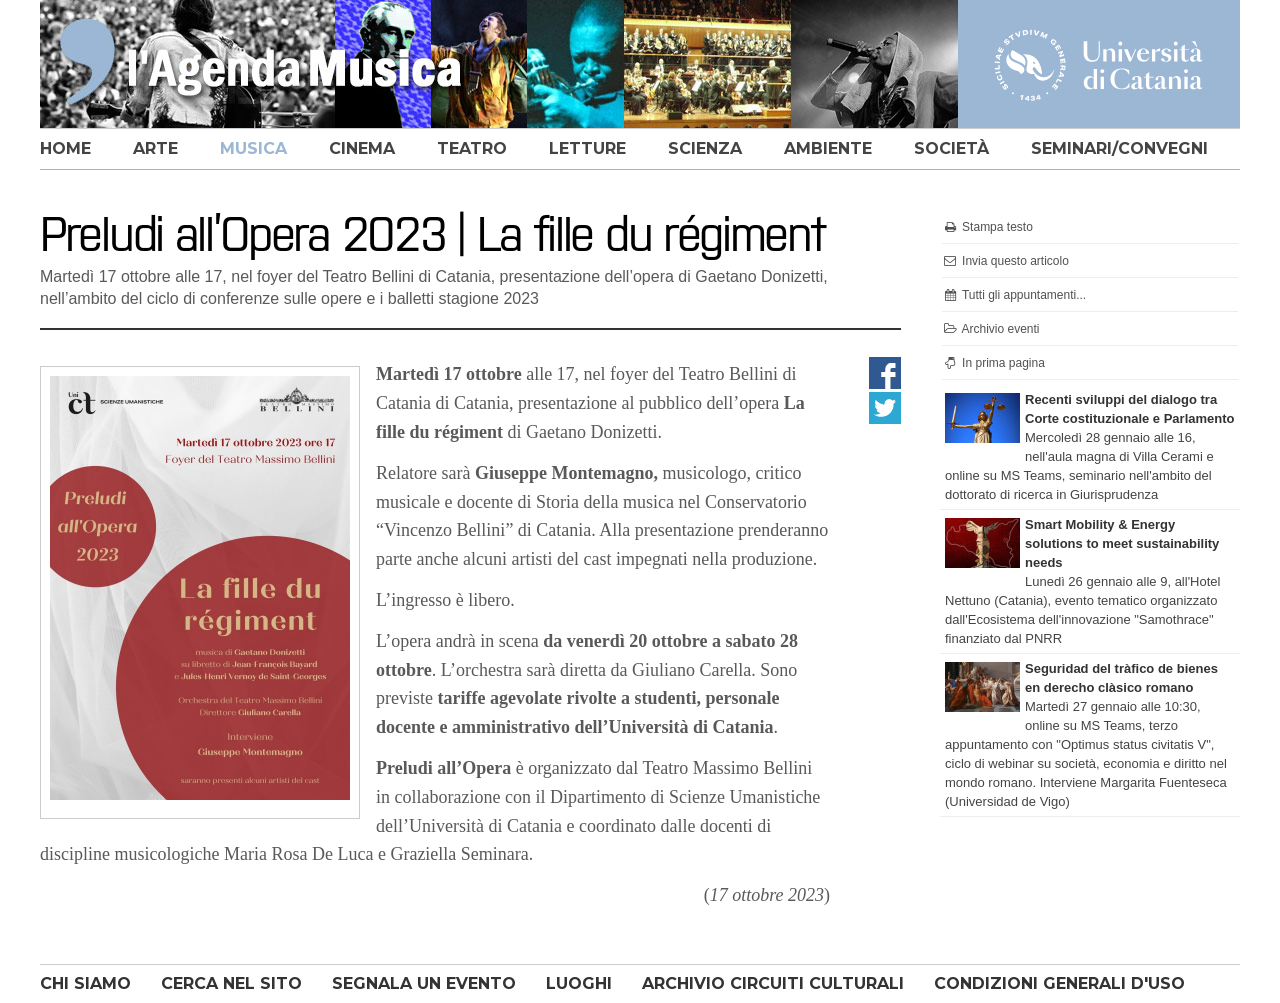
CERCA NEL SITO (231, 983)
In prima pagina (993, 363)
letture (587, 148)
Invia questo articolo (1005, 261)
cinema (362, 148)
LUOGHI (579, 983)
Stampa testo (987, 227)
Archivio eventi (991, 329)
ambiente (828, 148)
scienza (705, 148)
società (951, 148)
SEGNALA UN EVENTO (424, 983)
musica (253, 148)
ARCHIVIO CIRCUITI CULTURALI (773, 983)
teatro (472, 148)
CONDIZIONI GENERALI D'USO (1059, 983)
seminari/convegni (1119, 148)
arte (155, 148)
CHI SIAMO (85, 983)
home (65, 148)
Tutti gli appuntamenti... (1014, 295)
